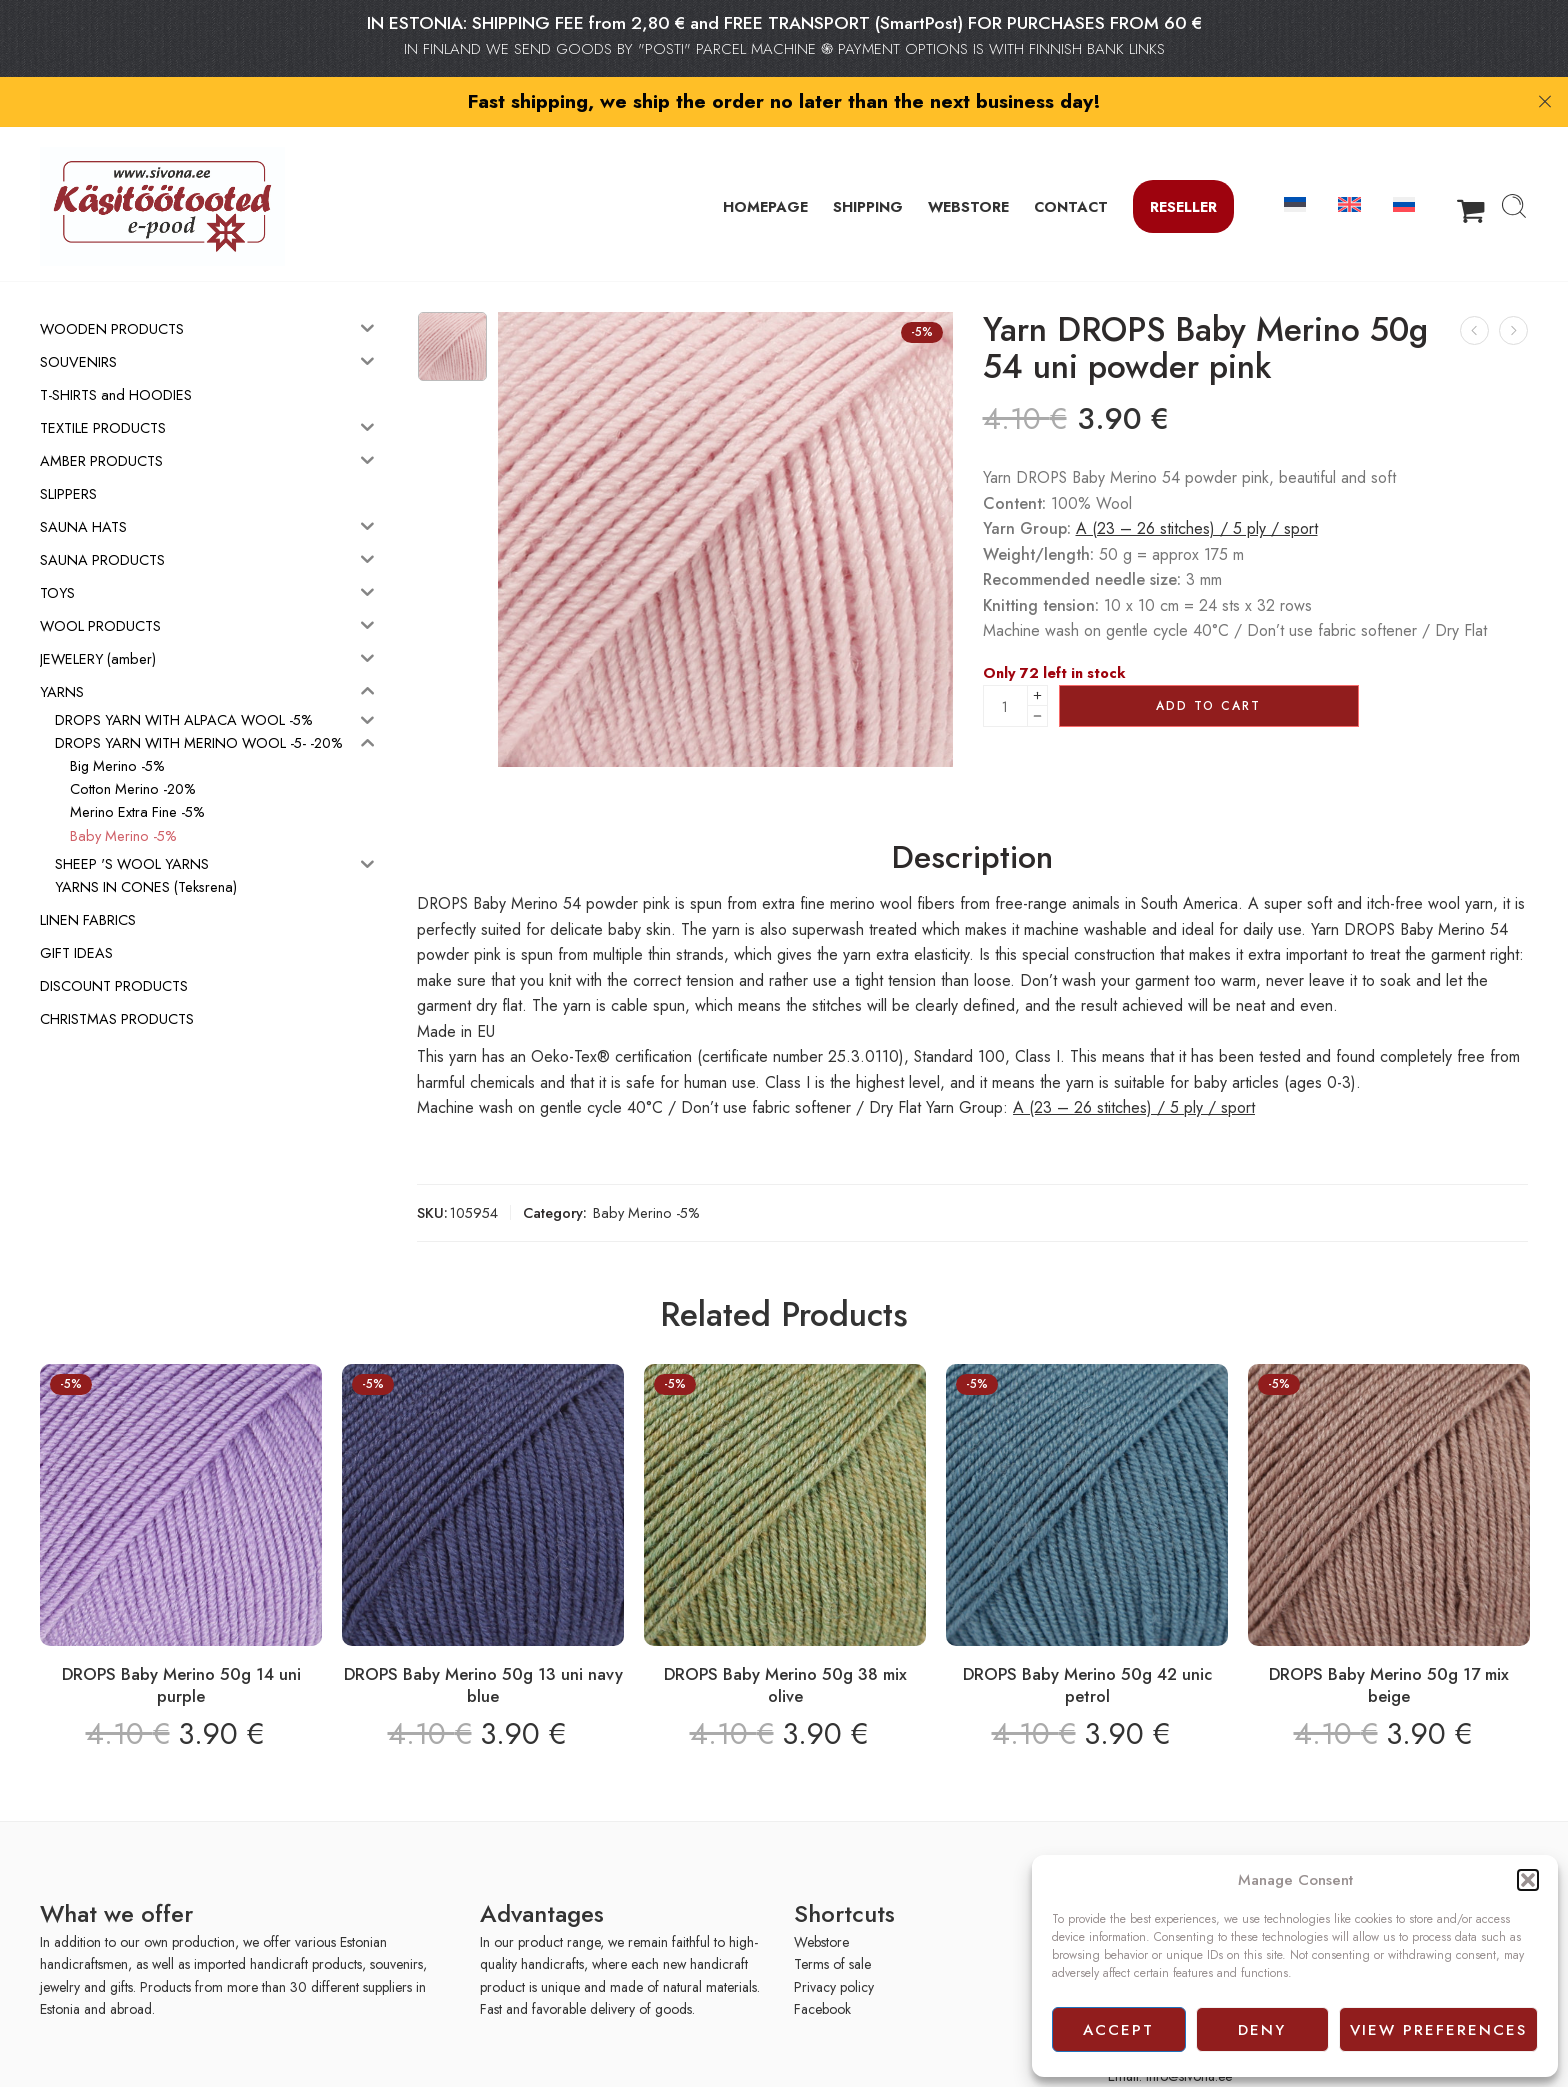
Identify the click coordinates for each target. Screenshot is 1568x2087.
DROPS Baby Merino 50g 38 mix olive (785, 1641)
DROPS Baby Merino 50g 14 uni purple (181, 1641)
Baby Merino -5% (646, 1168)
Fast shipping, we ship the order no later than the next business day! (784, 101)
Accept (1118, 2030)
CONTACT (1071, 162)
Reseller (1183, 162)
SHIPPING (868, 162)
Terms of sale (832, 1921)
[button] (1528, 1880)
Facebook (822, 1965)
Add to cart (1208, 662)
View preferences (1438, 2030)
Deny (1262, 2030)
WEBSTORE (968, 162)
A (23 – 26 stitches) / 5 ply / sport (1197, 485)
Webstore (821, 1898)
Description (972, 814)
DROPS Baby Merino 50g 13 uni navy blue (483, 1641)
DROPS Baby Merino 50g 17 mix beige (1389, 1641)
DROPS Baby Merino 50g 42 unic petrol (1087, 1641)
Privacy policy (834, 1943)
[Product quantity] (1005, 663)
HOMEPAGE (765, 162)
